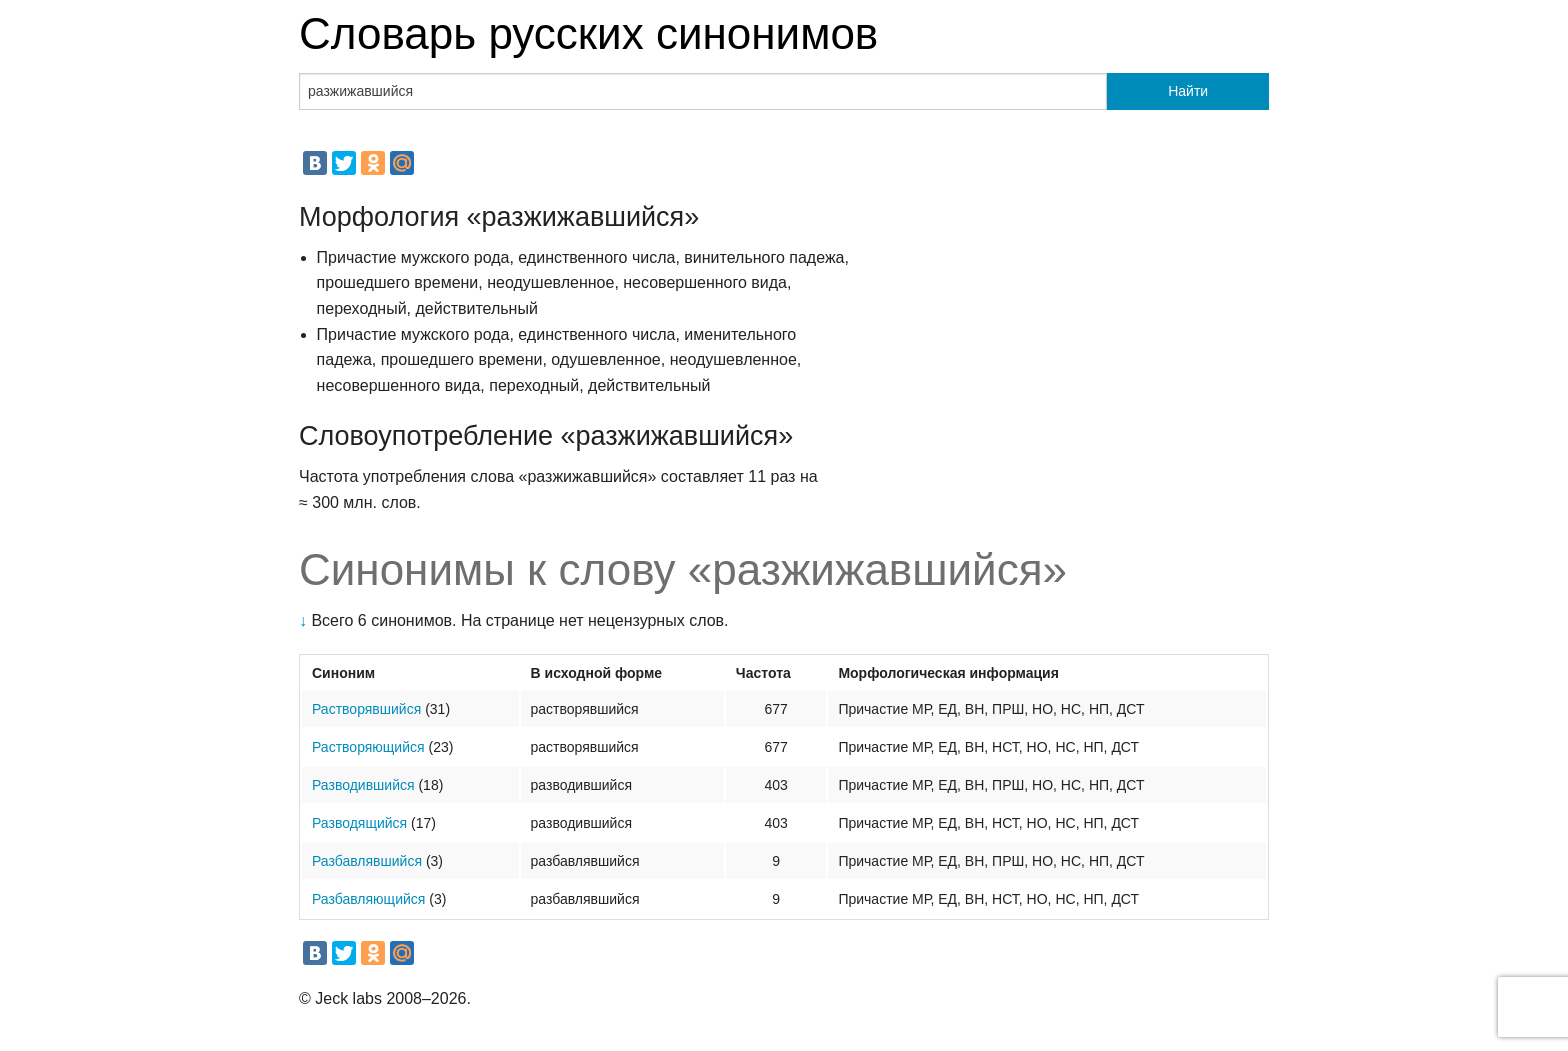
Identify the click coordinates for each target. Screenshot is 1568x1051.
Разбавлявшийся (367, 861)
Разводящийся (359, 823)
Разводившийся (363, 785)
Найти (1188, 91)
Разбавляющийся (368, 899)
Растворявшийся (366, 709)
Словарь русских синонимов (588, 33)
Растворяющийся (368, 747)
